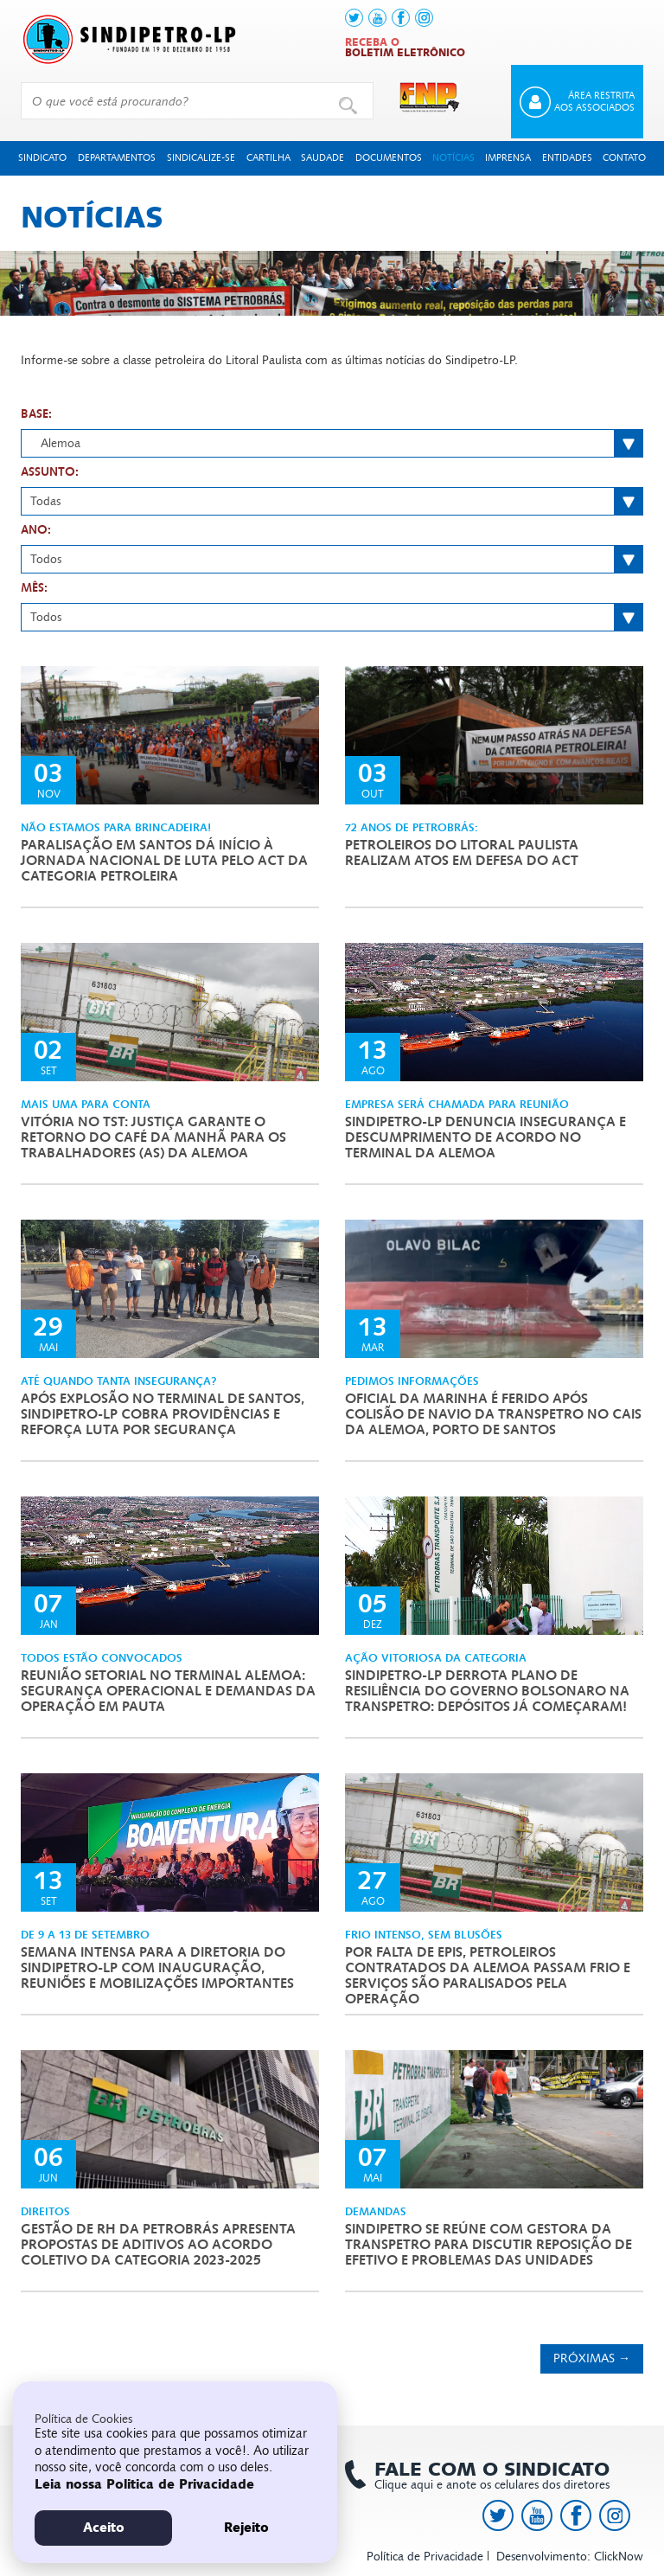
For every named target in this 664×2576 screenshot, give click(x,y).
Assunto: (50, 472)
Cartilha (268, 157)
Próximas (591, 2358)
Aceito (103, 2527)
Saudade (322, 157)
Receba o (405, 47)
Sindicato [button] (42, 157)
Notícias (453, 157)
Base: (36, 414)
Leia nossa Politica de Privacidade (144, 2484)
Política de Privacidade (425, 2556)
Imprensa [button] (508, 157)
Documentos (388, 157)
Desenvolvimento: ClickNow (569, 2556)
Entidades (567, 157)
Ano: (36, 530)
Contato (624, 157)
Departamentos (117, 157)
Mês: (34, 588)
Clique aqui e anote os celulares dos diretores (483, 2475)
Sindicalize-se (201, 157)
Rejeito (246, 2527)
